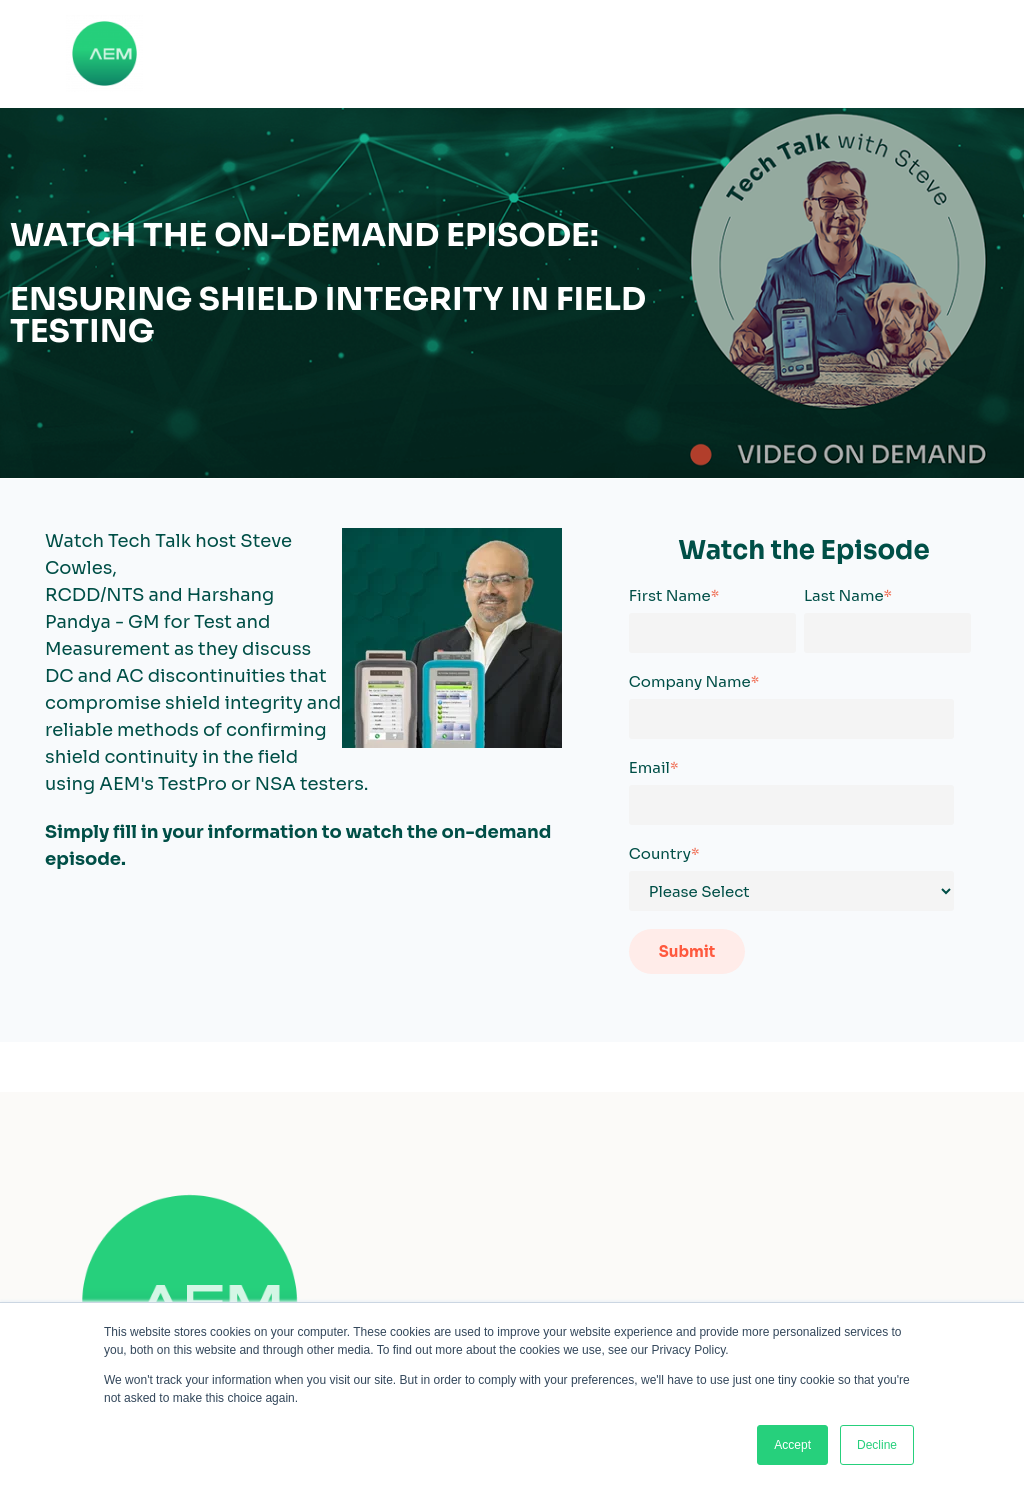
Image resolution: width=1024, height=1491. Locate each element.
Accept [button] (792, 1445)
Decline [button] (877, 1445)
